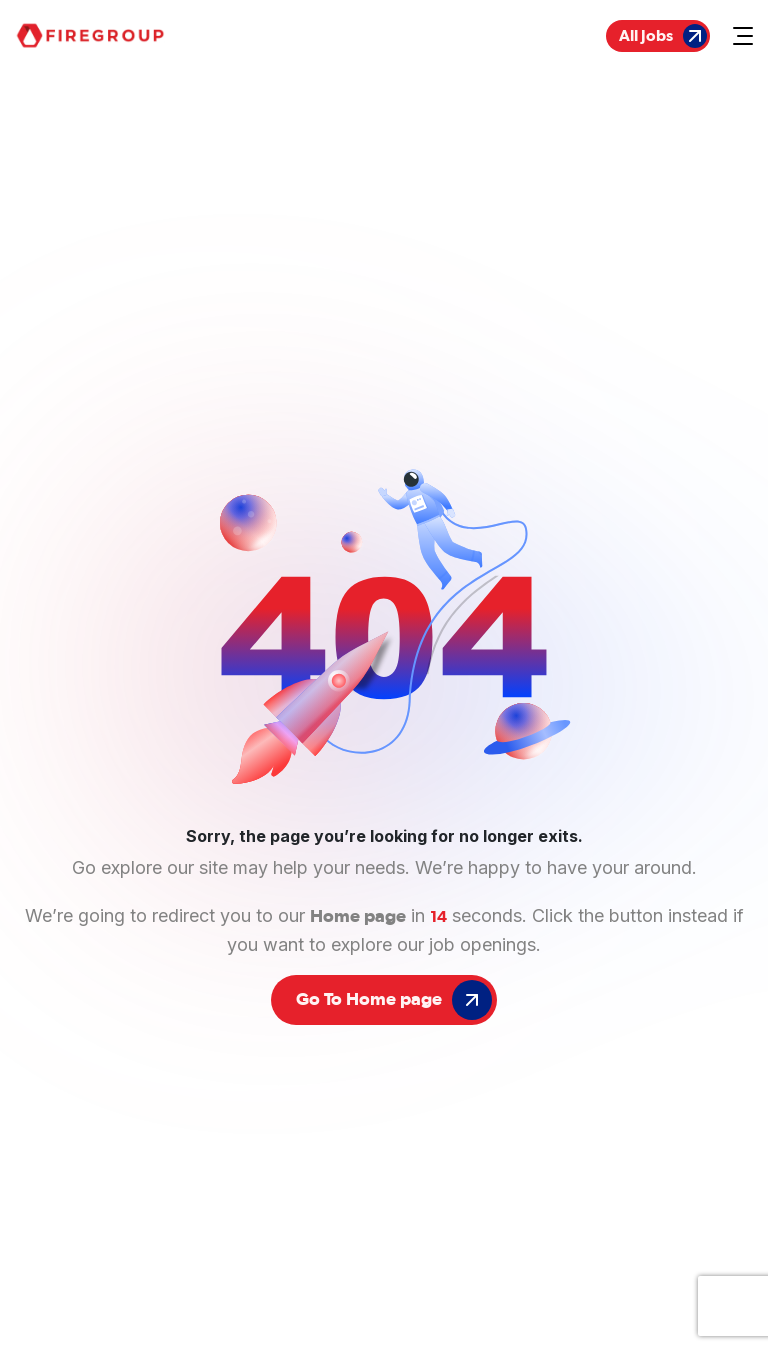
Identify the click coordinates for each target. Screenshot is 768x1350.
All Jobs (663, 36)
